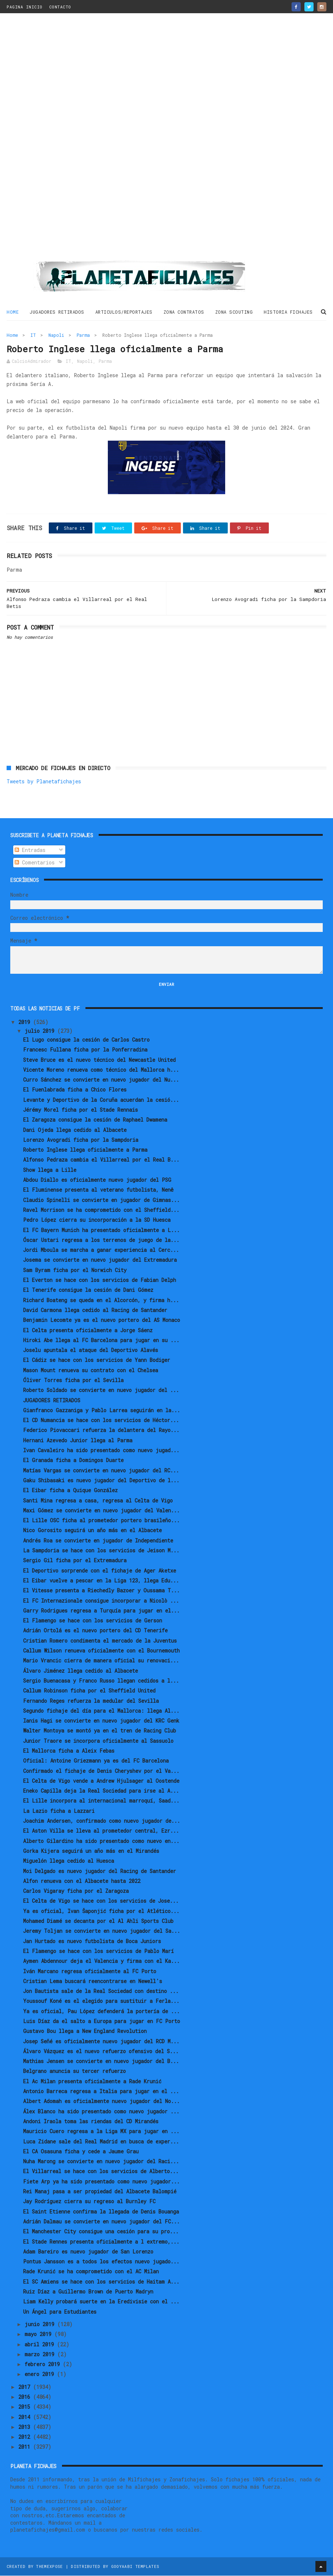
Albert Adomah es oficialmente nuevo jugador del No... (101, 2101)
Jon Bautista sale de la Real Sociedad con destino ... (101, 1991)
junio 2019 (41, 2324)
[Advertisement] (166, 140)
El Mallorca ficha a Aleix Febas (68, 1751)
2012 (25, 2437)
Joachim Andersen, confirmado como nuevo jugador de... (101, 1821)
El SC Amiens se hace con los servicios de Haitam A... (101, 2281)
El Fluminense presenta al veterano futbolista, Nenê (98, 1190)
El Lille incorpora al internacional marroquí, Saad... (101, 1801)
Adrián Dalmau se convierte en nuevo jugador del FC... (101, 2221)
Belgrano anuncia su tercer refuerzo (74, 2071)
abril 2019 (41, 2344)
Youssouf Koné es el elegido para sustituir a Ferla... (101, 2001)
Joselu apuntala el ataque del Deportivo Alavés (90, 1350)
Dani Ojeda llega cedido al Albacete (75, 1130)
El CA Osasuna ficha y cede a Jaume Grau (81, 2151)
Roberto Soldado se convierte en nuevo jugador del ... (101, 1390)
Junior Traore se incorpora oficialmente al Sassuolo (98, 1741)
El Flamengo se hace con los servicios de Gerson (92, 1620)
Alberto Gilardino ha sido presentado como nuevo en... (101, 1841)
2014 (25, 2417)
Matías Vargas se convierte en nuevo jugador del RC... (101, 1470)
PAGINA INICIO (25, 7)
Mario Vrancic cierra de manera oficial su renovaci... (101, 1661)
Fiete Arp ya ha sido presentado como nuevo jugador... (101, 2181)
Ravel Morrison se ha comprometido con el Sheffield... (101, 1210)
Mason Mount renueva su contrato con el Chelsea (90, 1370)
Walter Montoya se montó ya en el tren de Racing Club (99, 1731)
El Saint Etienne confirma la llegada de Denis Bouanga (101, 2211)
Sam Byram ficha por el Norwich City (75, 1270)
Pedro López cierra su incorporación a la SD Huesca (97, 1220)
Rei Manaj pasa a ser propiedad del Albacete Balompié (99, 2191)
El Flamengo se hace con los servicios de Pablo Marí (98, 1951)
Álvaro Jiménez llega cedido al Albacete (80, 1671)
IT (33, 335)
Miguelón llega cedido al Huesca (68, 1861)
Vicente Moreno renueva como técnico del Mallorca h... (101, 1070)
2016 (25, 2397)
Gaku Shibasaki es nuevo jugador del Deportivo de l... (101, 1480)
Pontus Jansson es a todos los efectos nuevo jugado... (101, 2261)
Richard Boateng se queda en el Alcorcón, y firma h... (101, 1300)
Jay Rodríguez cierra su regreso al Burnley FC (89, 2201)
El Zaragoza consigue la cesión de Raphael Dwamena (95, 1120)
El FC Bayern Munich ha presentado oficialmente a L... (101, 1230)
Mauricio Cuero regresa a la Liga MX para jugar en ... (101, 2131)
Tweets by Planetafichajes (44, 782)
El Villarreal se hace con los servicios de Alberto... (101, 2171)
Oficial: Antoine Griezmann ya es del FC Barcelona (96, 1761)
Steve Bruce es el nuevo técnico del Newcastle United (99, 1060)
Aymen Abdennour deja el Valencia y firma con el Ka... (101, 1961)
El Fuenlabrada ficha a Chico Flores (75, 1090)
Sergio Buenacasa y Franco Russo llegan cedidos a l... (101, 1680)
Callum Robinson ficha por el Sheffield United (89, 1690)
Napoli (56, 335)
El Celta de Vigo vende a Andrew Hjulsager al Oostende (101, 1781)
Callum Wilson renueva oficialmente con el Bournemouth (101, 1650)
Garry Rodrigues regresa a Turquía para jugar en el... (101, 1610)
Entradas (30, 850)
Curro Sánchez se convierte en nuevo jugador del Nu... (101, 1079)
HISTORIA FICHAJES (288, 312)
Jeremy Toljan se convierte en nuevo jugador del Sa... (101, 1931)
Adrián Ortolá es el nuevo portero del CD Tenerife (95, 1631)
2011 (25, 2447)
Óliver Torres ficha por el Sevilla (73, 1380)
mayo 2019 (39, 2334)
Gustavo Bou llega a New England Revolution (85, 2031)
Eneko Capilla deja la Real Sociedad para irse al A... (101, 1791)
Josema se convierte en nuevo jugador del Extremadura (100, 1260)
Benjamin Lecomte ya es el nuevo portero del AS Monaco (101, 1320)
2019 (25, 1022)
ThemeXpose (49, 2566)
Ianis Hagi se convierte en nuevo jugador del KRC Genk (101, 1720)
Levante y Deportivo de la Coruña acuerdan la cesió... (101, 1100)
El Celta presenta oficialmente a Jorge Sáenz (88, 1330)
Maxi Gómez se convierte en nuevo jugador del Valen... (101, 1510)
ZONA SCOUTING (234, 312)
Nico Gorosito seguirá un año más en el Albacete (92, 1530)
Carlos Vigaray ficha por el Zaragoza (76, 1891)
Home (13, 312)
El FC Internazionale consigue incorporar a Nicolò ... (101, 1600)
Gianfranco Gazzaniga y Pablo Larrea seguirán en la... (101, 1410)
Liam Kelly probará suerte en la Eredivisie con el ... (101, 2302)
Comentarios (35, 863)
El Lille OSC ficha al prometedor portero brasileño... (101, 1520)
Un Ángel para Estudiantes (59, 2312)
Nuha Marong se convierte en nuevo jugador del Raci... (101, 2161)
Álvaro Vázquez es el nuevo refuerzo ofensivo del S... (101, 2051)
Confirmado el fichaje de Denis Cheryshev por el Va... (101, 1771)
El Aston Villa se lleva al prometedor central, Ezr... (101, 1831)
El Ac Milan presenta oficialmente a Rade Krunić (92, 2081)
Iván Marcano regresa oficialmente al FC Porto (89, 1971)
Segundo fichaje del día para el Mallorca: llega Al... (101, 1711)
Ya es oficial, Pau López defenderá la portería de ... (101, 2011)
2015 (25, 2407)
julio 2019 (41, 1031)
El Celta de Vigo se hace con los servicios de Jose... (101, 1901)
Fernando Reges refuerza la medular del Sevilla (91, 1701)
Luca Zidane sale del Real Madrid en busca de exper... (101, 2141)
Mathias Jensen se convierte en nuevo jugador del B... (101, 2061)
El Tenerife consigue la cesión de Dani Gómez (88, 1290)
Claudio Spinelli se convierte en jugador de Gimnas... (101, 1200)
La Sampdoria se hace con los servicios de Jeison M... (101, 1550)
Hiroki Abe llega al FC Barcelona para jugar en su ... (101, 1340)
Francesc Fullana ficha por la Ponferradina (85, 1049)
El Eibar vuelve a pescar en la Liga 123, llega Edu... (101, 1580)
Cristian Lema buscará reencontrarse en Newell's (92, 1981)
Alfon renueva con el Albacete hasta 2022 (81, 1881)
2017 (25, 2387)
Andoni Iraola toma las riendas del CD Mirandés (90, 2121)
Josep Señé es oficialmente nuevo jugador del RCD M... (101, 2041)
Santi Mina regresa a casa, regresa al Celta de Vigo (98, 1500)
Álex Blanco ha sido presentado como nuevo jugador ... (101, 2111)
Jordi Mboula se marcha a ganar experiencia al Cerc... (101, 1250)
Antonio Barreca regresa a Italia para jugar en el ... (101, 2091)
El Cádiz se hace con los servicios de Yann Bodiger (96, 1360)
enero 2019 (41, 2374)
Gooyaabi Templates (135, 2566)
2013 (25, 2427)
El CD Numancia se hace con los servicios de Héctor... (101, 1420)
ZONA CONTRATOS (184, 312)
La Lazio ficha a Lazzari (59, 1811)
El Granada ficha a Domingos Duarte (73, 1460)
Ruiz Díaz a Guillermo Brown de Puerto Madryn (88, 2291)
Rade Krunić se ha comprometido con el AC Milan (91, 2272)
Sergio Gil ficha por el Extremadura (75, 1560)
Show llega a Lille (49, 1170)
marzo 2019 (41, 2354)
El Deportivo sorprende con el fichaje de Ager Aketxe (99, 1570)
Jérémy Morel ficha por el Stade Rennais (80, 1110)
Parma (83, 335)
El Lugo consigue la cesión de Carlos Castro (86, 1039)
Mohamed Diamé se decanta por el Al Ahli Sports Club (98, 1921)
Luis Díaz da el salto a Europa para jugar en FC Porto (101, 2021)
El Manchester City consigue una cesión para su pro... (101, 2231)
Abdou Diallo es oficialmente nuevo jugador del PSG (97, 1180)
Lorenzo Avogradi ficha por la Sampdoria (80, 1140)
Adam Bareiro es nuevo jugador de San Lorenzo (88, 2251)
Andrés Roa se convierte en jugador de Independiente (98, 1540)
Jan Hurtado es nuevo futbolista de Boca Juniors (92, 1941)
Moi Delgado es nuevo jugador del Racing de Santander (99, 1871)
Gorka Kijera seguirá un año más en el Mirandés (91, 1851)
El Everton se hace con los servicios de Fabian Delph (99, 1280)
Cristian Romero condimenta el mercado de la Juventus (100, 1640)
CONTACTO (60, 7)
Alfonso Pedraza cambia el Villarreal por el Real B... (101, 1160)
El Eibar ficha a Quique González (70, 1490)
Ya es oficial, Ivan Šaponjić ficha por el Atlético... (101, 1911)
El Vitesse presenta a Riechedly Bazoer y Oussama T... (101, 1590)
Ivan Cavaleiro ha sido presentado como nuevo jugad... (101, 1450)
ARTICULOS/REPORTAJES (124, 312)
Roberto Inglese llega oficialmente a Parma (85, 1150)
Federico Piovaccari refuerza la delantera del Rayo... (101, 1430)
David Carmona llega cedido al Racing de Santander (95, 1310)
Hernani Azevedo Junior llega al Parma (77, 1440)
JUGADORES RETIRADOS (57, 312)
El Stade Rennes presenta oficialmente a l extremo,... (101, 2241)
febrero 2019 (44, 2364)
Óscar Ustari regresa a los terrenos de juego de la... (101, 1240)
